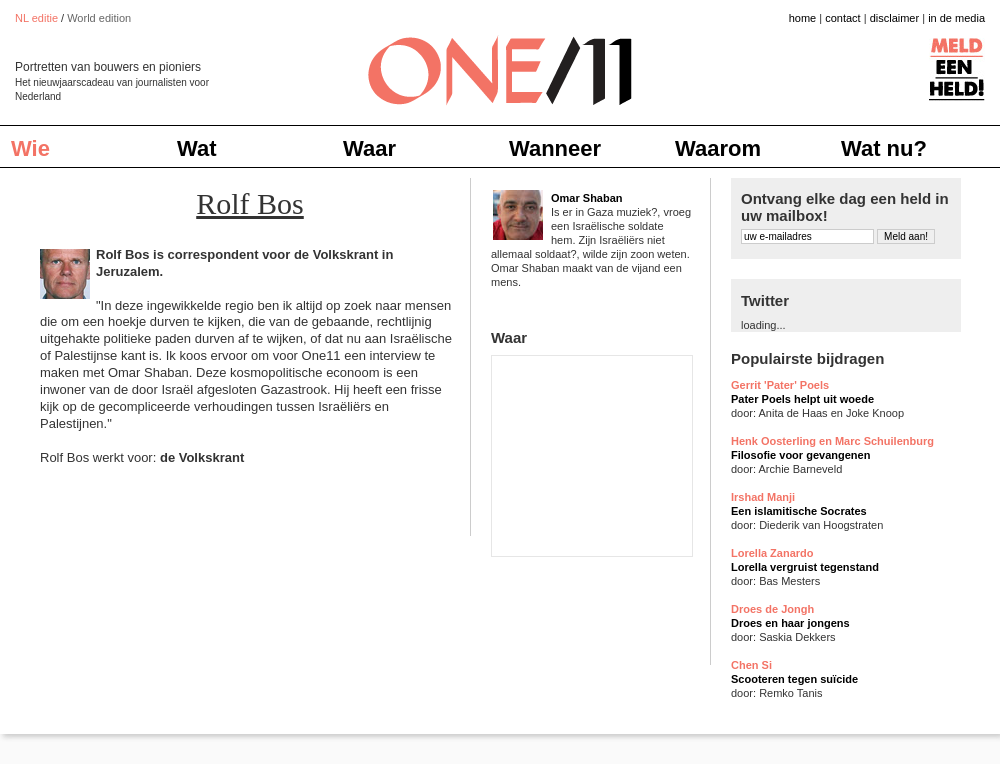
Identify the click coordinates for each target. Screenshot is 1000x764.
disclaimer (895, 18)
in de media (956, 18)
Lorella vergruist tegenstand (805, 567)
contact (842, 18)
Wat (197, 148)
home (803, 18)
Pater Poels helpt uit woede (802, 399)
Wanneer (555, 148)
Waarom (718, 148)
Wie (30, 148)
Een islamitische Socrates (799, 511)
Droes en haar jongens (790, 623)
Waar (369, 148)
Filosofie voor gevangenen (800, 455)
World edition (99, 18)
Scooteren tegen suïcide (794, 679)
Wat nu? (884, 148)
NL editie (36, 18)
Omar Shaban (587, 198)
